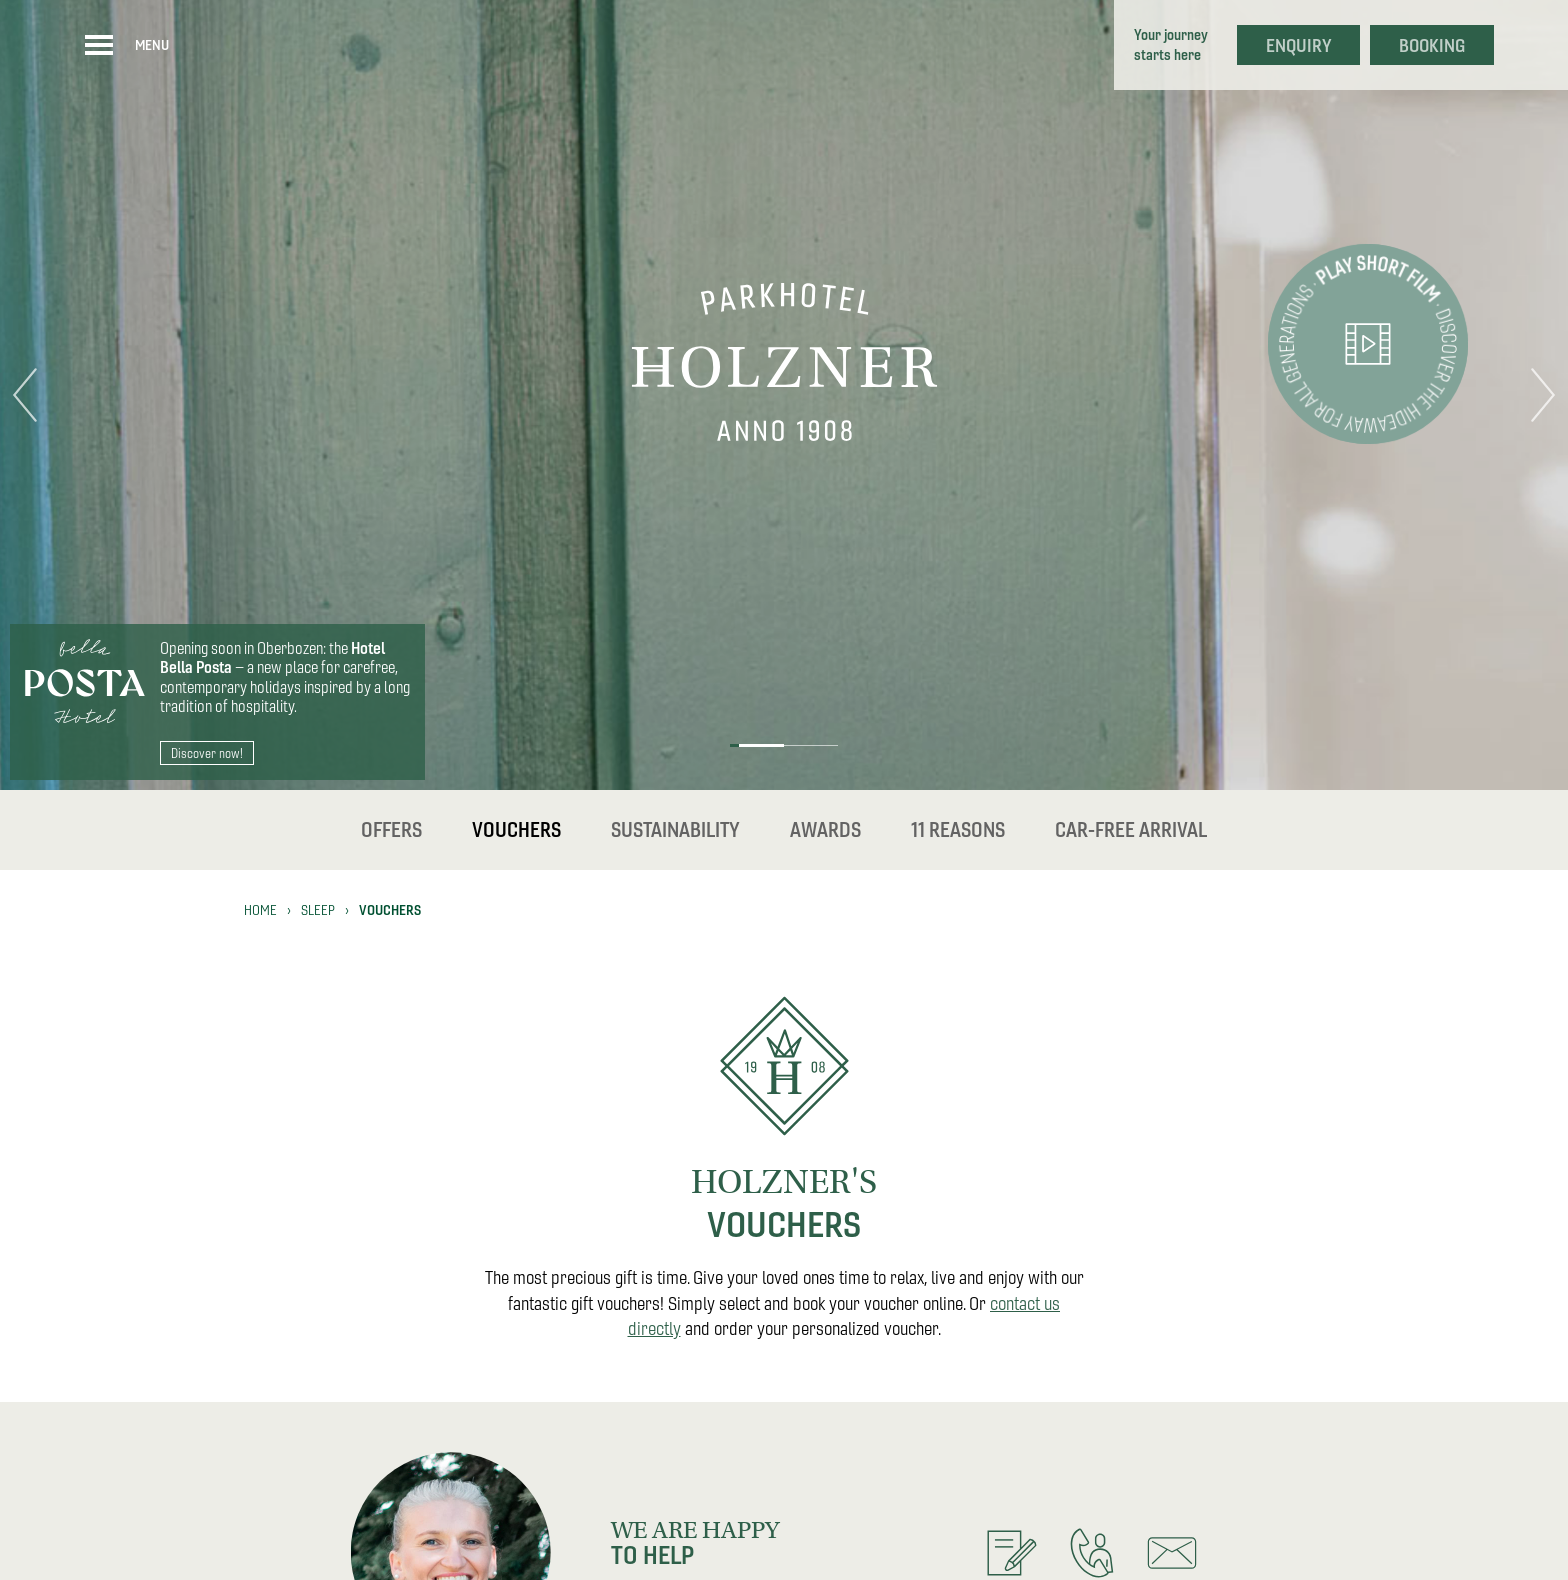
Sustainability (675, 829)
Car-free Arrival (1131, 829)
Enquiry (1299, 45)
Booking (1432, 45)
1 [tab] (756, 745)
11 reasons (958, 829)
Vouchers (516, 829)
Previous (25, 395)
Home (260, 910)
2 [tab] (810, 745)
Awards (825, 829)
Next (1543, 395)
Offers (391, 829)
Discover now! (207, 753)
